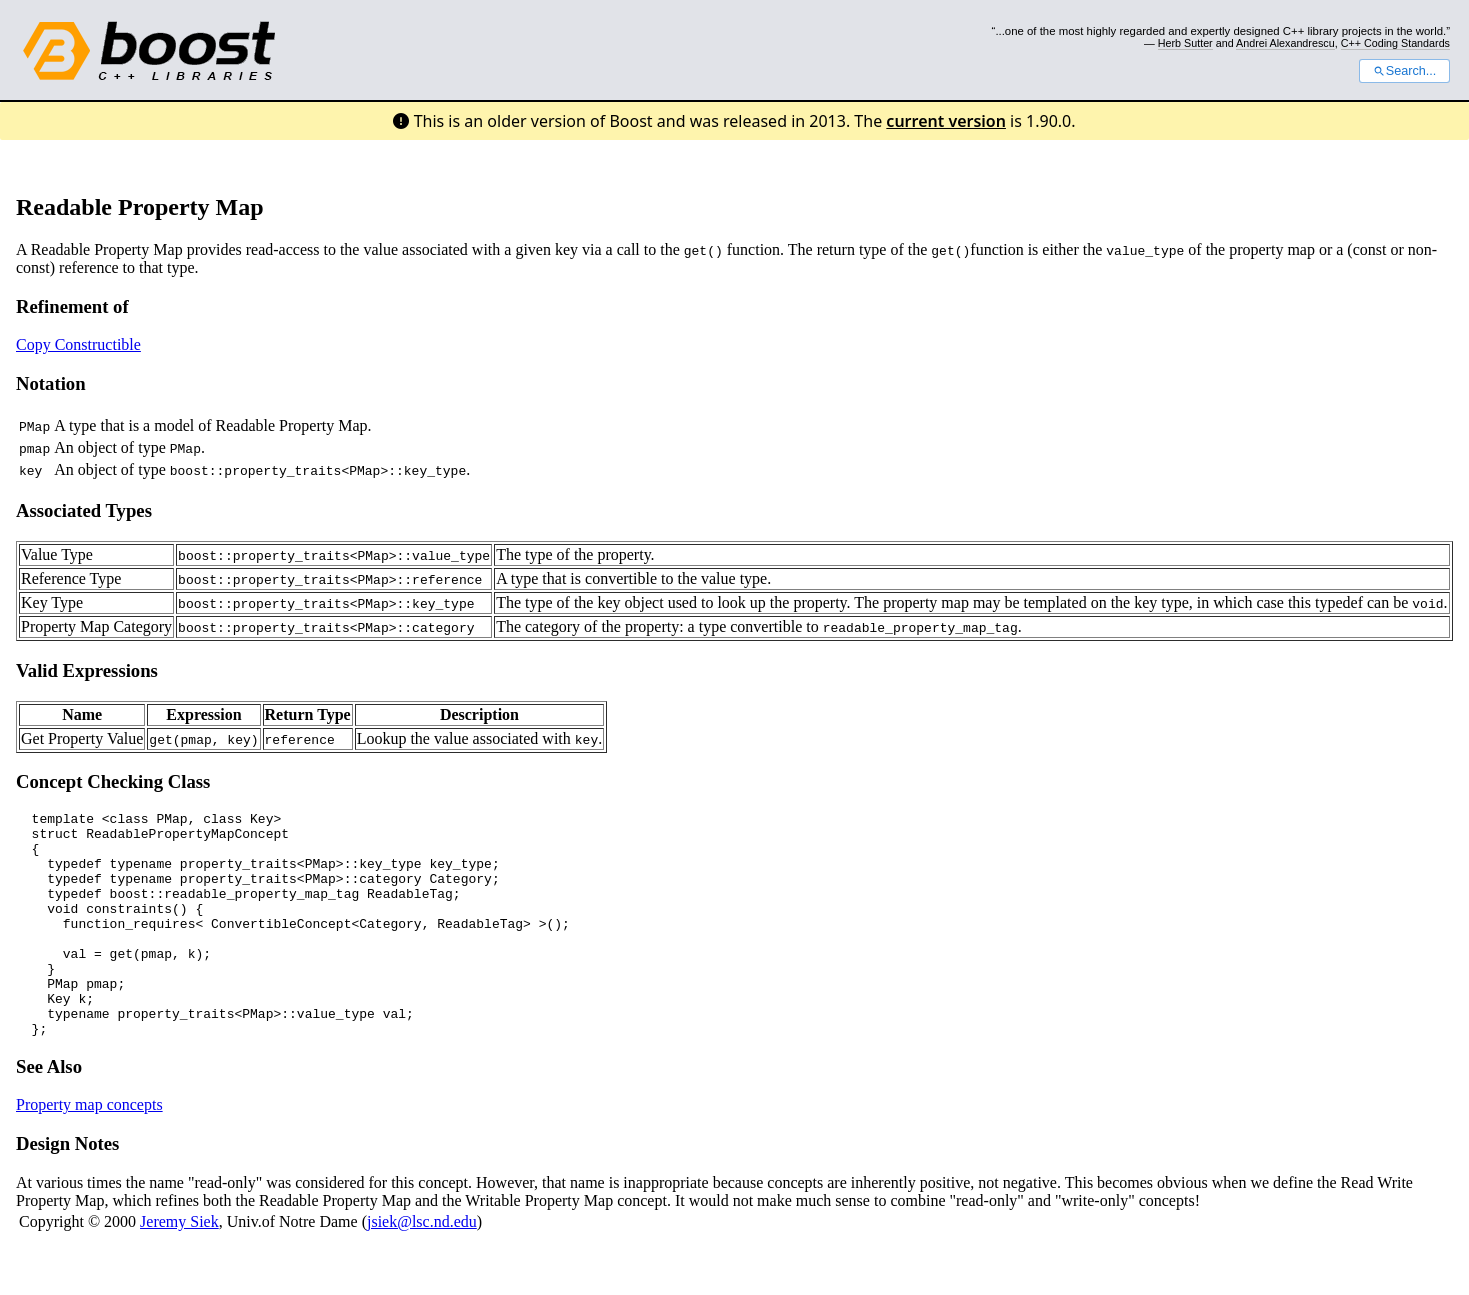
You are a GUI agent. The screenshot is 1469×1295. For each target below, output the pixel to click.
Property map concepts (89, 1149)
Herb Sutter (1185, 43)
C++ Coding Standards (1395, 43)
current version (946, 121)
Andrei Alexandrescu (1285, 43)
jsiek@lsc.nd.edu (422, 1266)
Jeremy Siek (179, 1266)
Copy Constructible (78, 344)
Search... (1404, 71)
